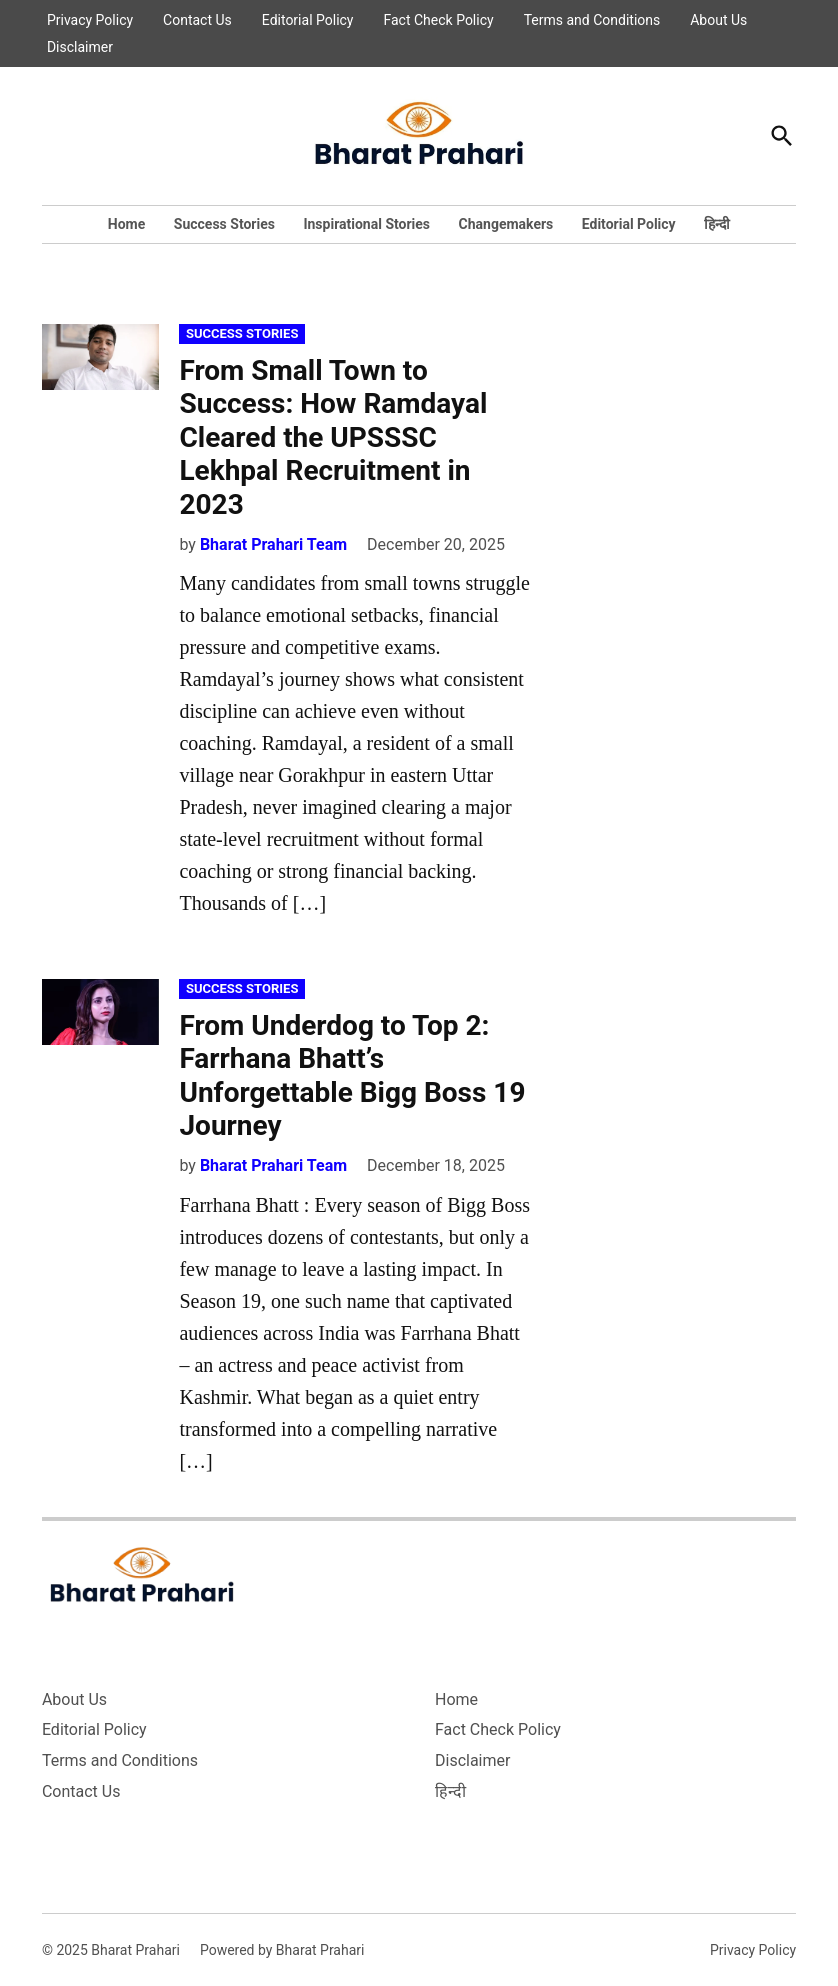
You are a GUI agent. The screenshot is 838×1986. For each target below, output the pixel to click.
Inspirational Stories (366, 224)
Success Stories (224, 224)
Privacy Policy (90, 20)
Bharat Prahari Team (273, 544)
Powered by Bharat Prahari (282, 1950)
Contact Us (197, 20)
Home (126, 224)
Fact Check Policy (439, 20)
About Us (718, 20)
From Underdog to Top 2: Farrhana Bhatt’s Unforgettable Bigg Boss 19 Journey (352, 1076)
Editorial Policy (308, 20)
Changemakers (506, 224)
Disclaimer (80, 47)
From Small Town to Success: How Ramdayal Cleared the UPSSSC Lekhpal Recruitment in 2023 (333, 437)
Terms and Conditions (592, 20)
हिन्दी (717, 224)
